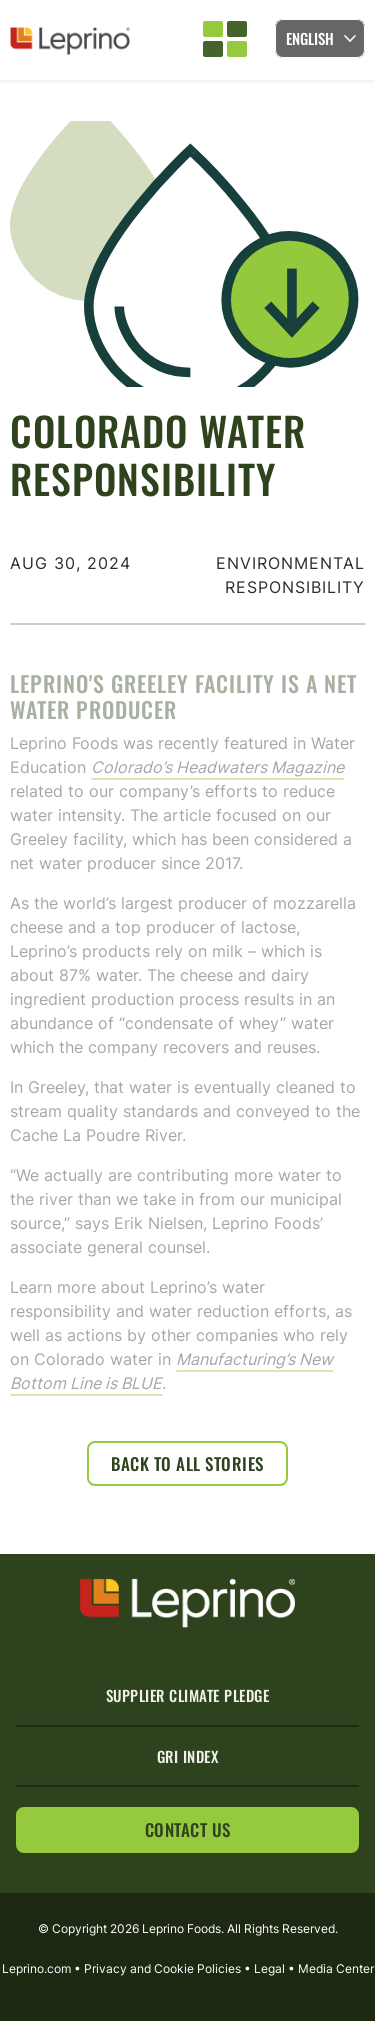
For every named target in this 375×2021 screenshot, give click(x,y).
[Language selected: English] (320, 38)
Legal (269, 1968)
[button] (225, 39)
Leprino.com (36, 1968)
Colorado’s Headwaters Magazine (217, 782)
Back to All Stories (187, 1463)
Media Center (336, 1968)
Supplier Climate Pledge (188, 1695)
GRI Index (188, 1756)
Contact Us (188, 1829)
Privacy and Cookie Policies (162, 1968)
